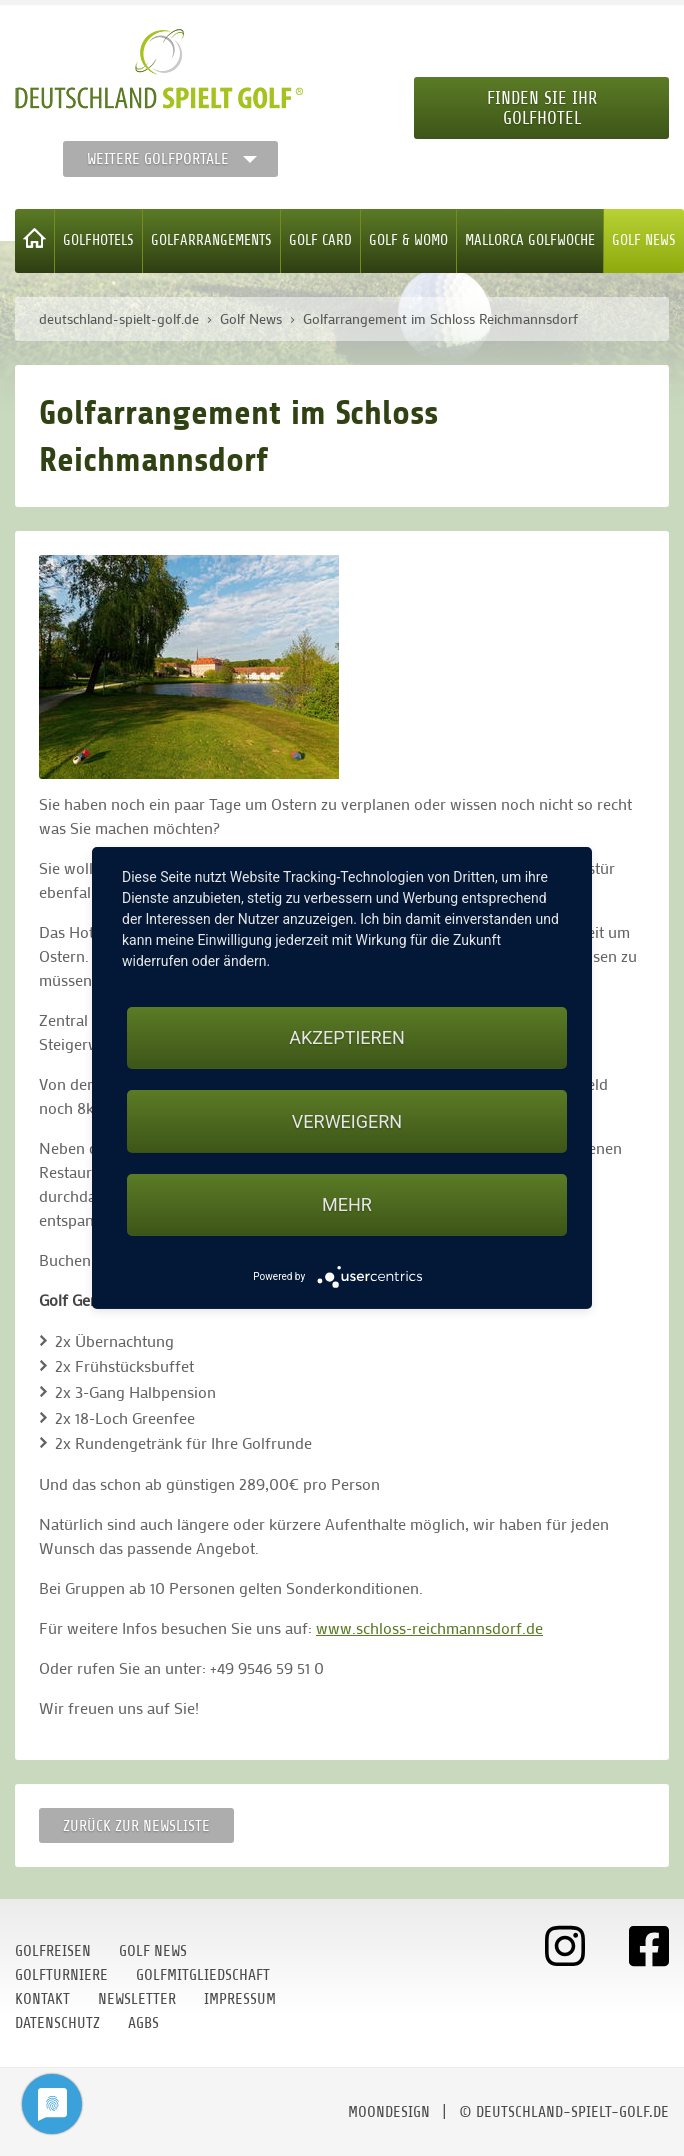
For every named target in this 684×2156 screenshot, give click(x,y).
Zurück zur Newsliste (136, 1826)
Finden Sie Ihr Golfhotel (542, 108)
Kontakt (42, 1999)
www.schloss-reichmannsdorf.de (429, 1627)
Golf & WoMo (408, 240)
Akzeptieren (346, 1037)
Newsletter (137, 1999)
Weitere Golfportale (158, 159)
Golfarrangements (211, 240)
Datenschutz (57, 2023)
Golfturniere (61, 1975)
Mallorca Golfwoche (530, 240)
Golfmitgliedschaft (203, 1975)
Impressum (240, 1999)
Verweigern (347, 1121)
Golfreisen (53, 1951)
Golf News (644, 240)
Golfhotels (98, 240)
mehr (347, 1204)
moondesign (389, 2112)
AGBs (143, 2023)
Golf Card (320, 240)
